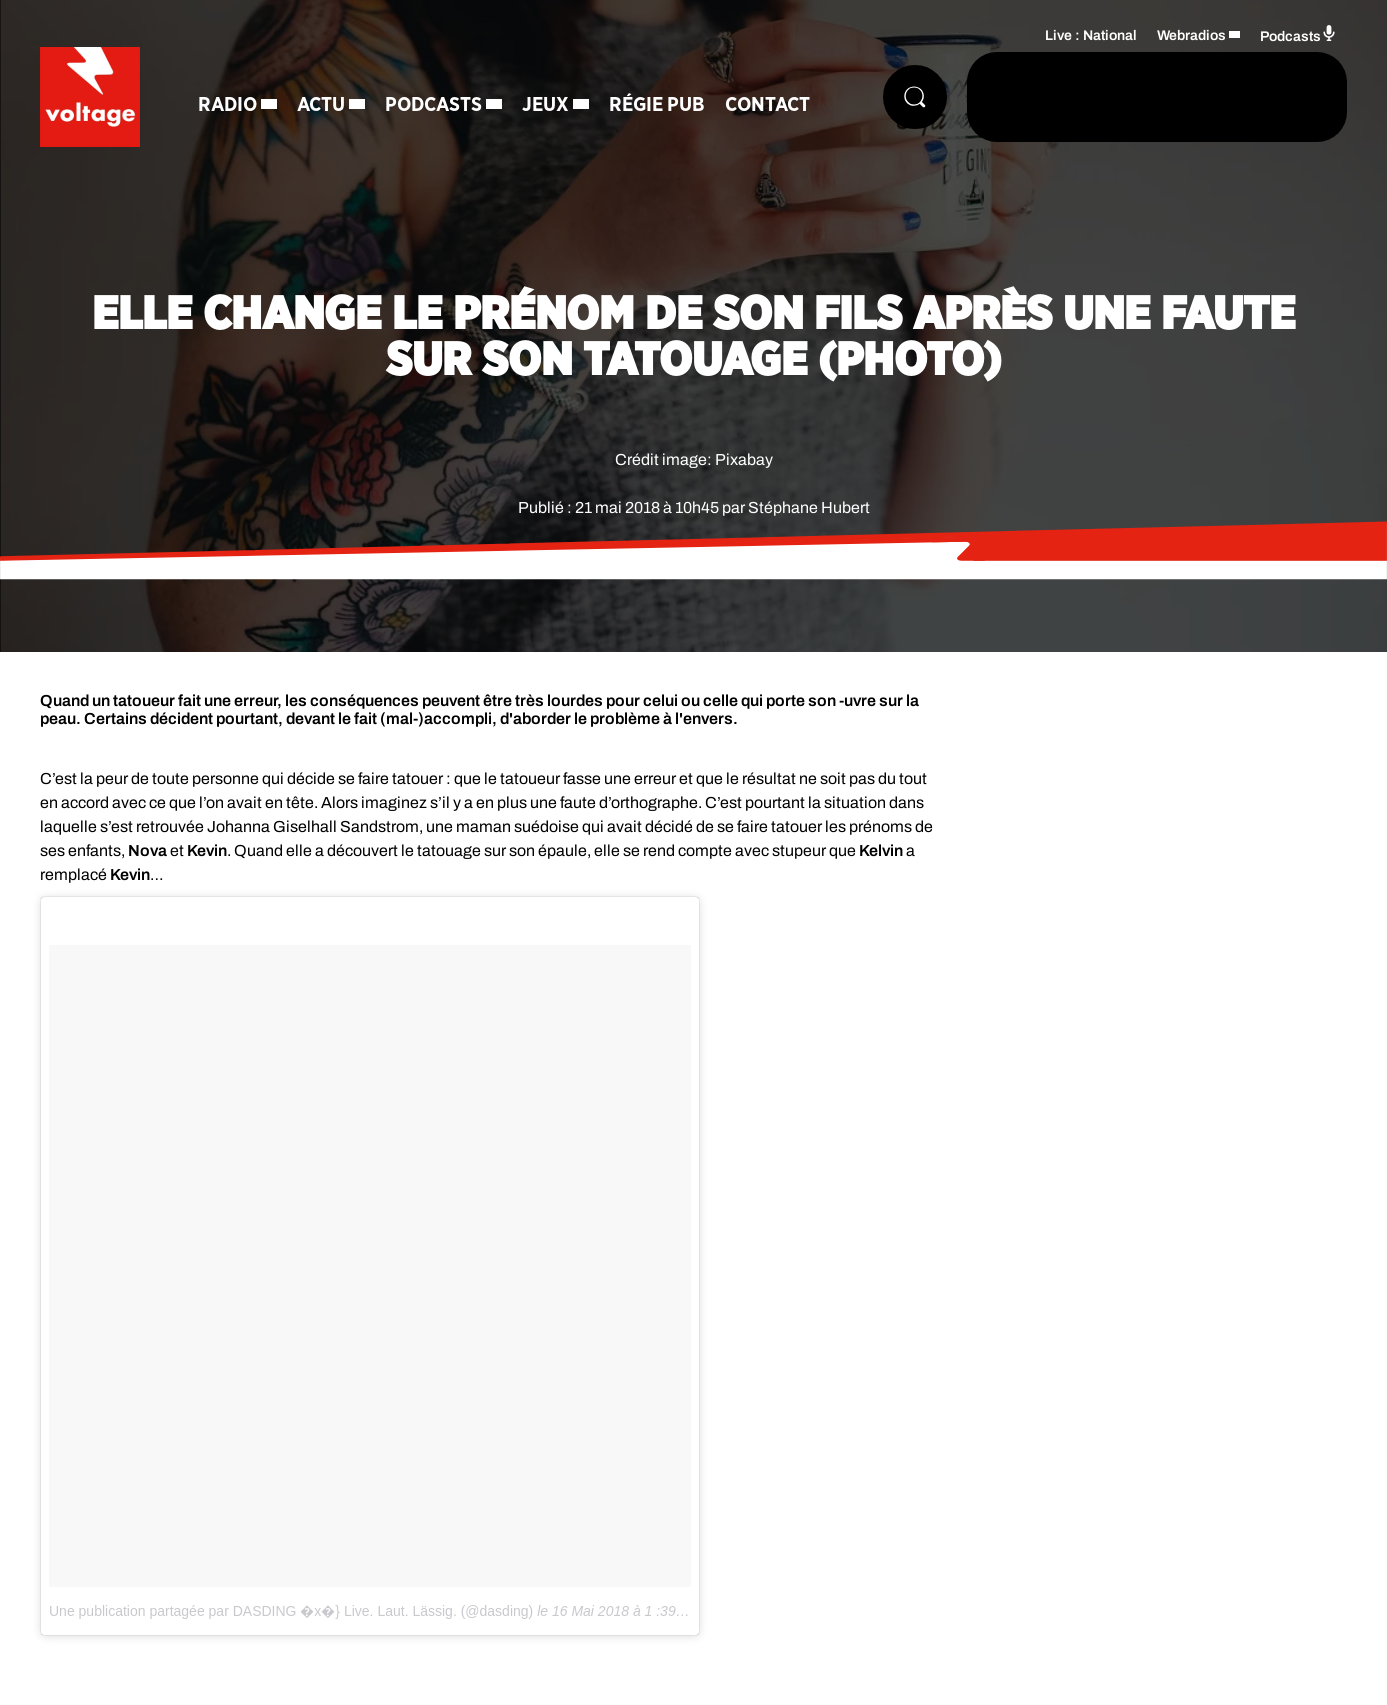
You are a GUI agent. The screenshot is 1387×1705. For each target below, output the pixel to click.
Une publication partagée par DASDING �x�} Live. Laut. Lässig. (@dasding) (291, 1611)
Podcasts (433, 105)
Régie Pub (657, 105)
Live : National (1091, 35)
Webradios (1191, 35)
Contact (767, 105)
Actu (321, 105)
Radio (227, 105)
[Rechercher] (915, 97)
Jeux (545, 105)
